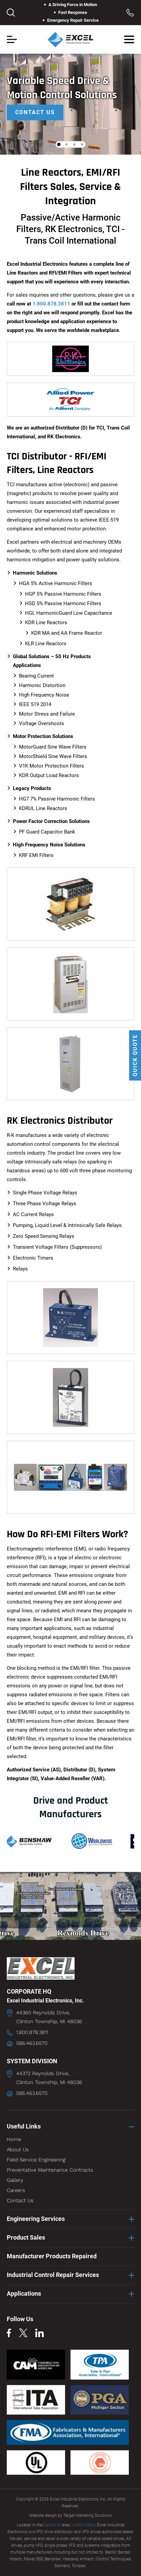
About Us (18, 2149)
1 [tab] (59, 144)
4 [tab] (82, 144)
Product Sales (26, 2237)
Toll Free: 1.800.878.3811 (130, 12)
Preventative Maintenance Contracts (50, 2170)
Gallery (15, 2180)
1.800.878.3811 (51, 304)
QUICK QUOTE (135, 1055)
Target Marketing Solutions (87, 2515)
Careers (16, 2190)
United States (83, 2525)
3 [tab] (75, 144)
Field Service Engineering (36, 2160)
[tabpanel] (70, 99)
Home (14, 2139)
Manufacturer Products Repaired (52, 2256)
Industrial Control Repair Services (53, 2274)
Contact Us (35, 112)
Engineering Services (36, 2218)
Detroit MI (52, 2525)
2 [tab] (67, 144)
